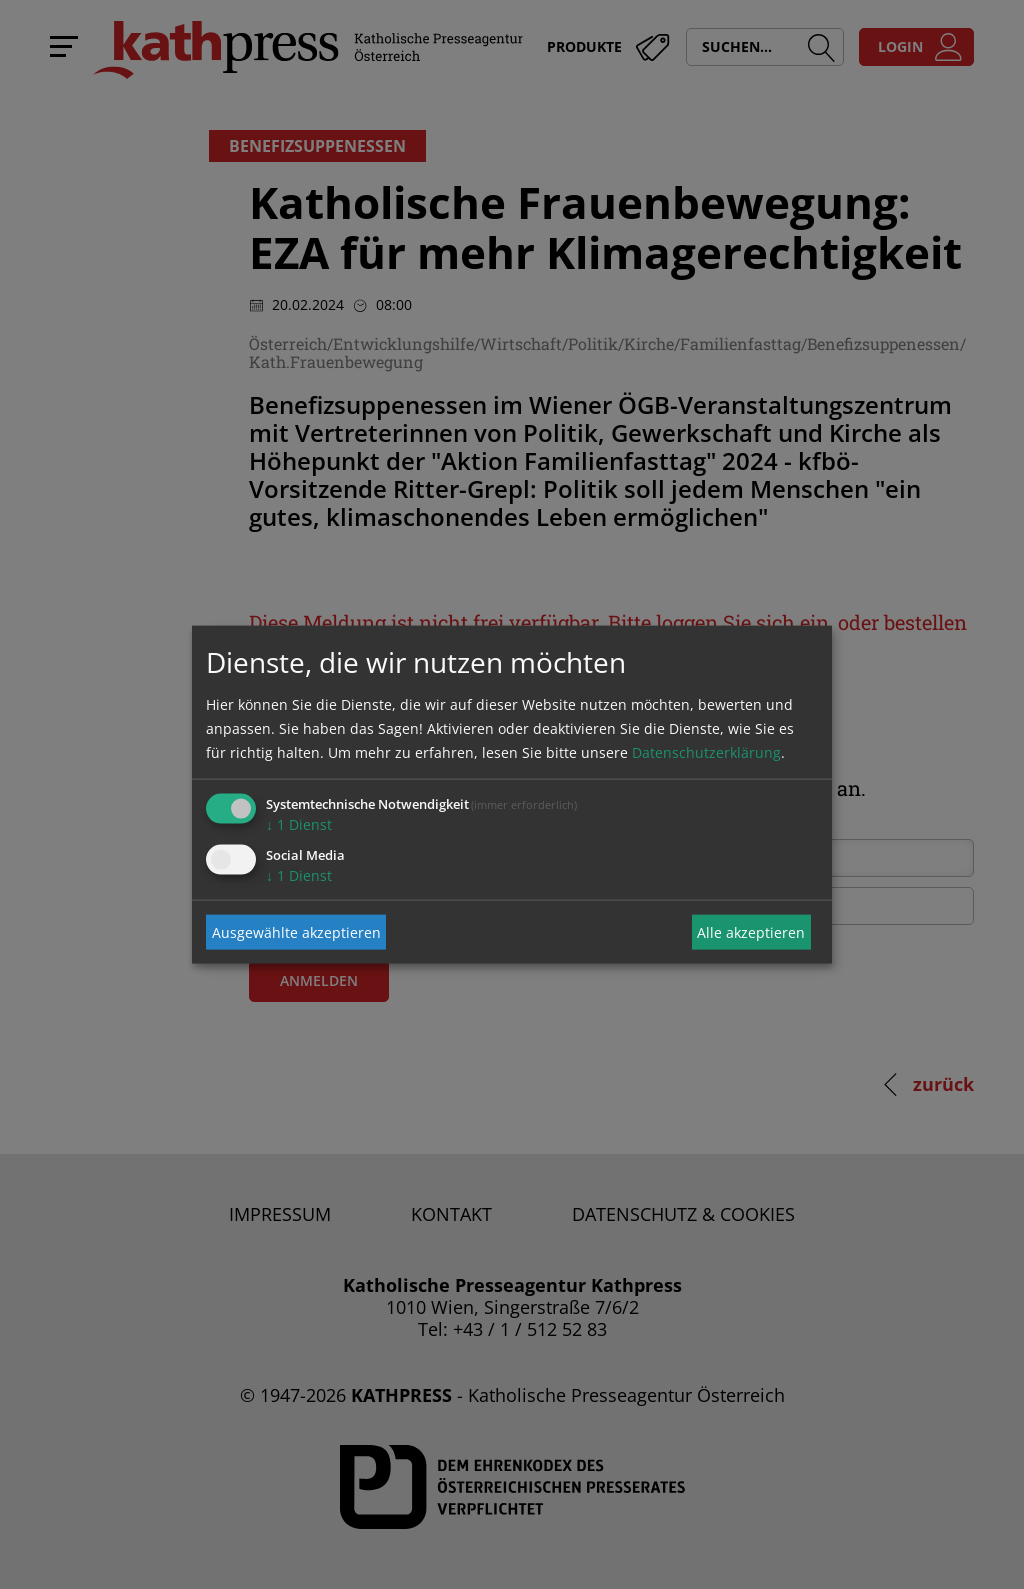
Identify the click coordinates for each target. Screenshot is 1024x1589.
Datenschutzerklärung (706, 752)
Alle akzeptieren (751, 931)
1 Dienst (299, 824)
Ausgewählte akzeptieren (296, 931)
